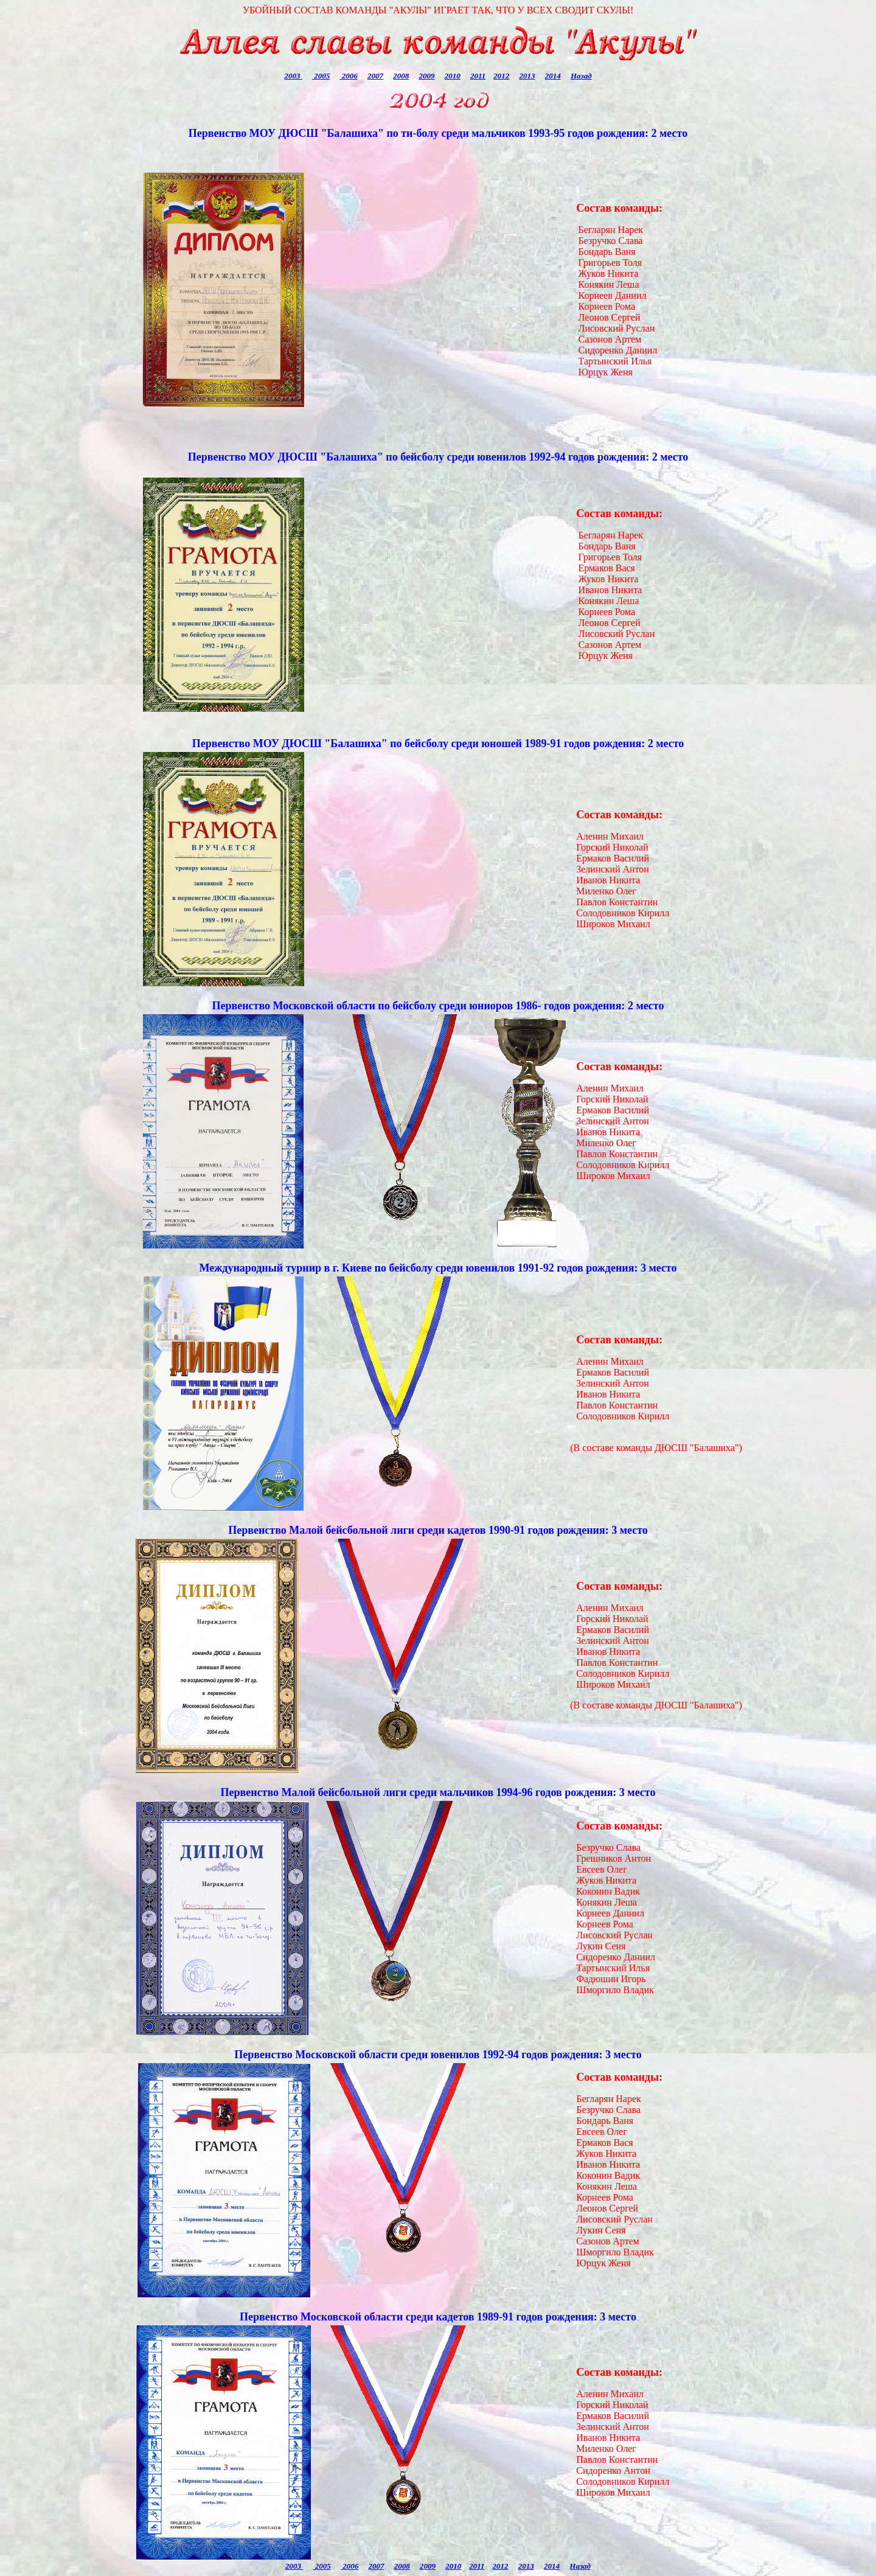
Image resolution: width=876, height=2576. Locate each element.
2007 (375, 75)
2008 (401, 75)
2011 (477, 75)
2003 (293, 75)
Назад (581, 75)
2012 (501, 75)
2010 (453, 75)
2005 (321, 75)
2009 (426, 75)
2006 (348, 75)
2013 (527, 75)
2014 (553, 75)
